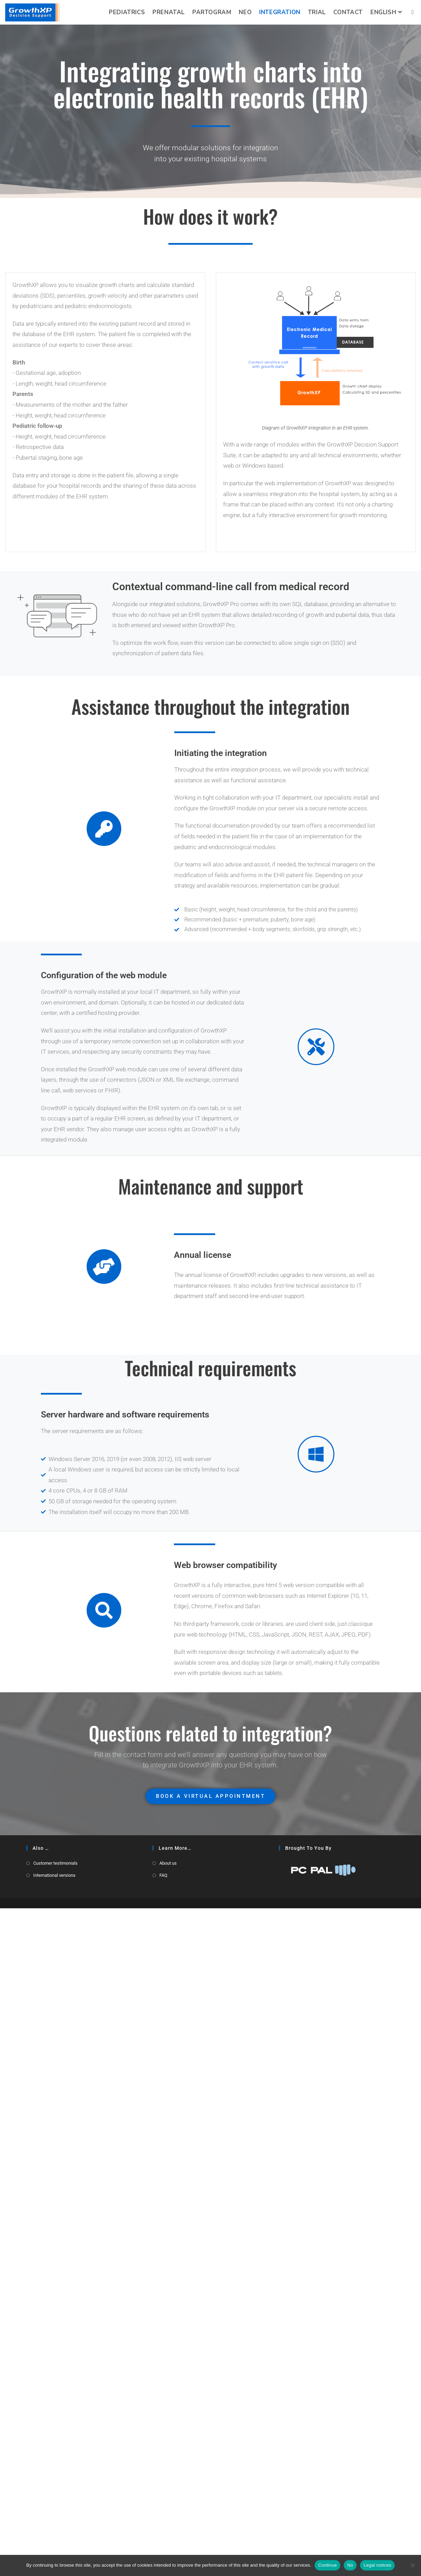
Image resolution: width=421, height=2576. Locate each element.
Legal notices (377, 2565)
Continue (327, 2565)
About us (168, 2530)
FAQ (163, 2543)
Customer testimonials (55, 2530)
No (350, 2565)
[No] (412, 2565)
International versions (54, 2543)
